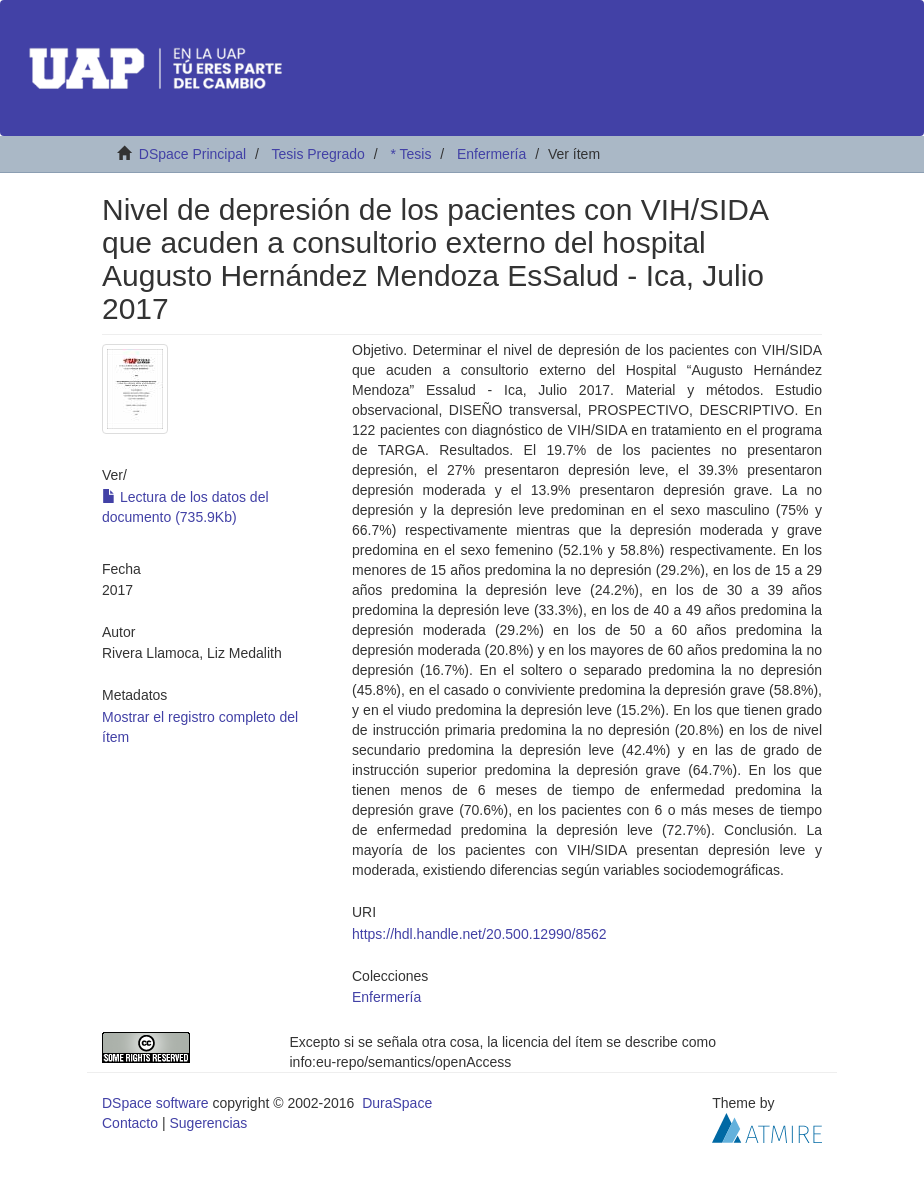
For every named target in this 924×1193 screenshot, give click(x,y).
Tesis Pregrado (317, 154)
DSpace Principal (192, 154)
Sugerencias (208, 1123)
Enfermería (491, 154)
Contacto (130, 1123)
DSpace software (155, 1103)
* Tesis (410, 154)
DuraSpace (397, 1103)
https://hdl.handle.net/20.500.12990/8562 (479, 934)
